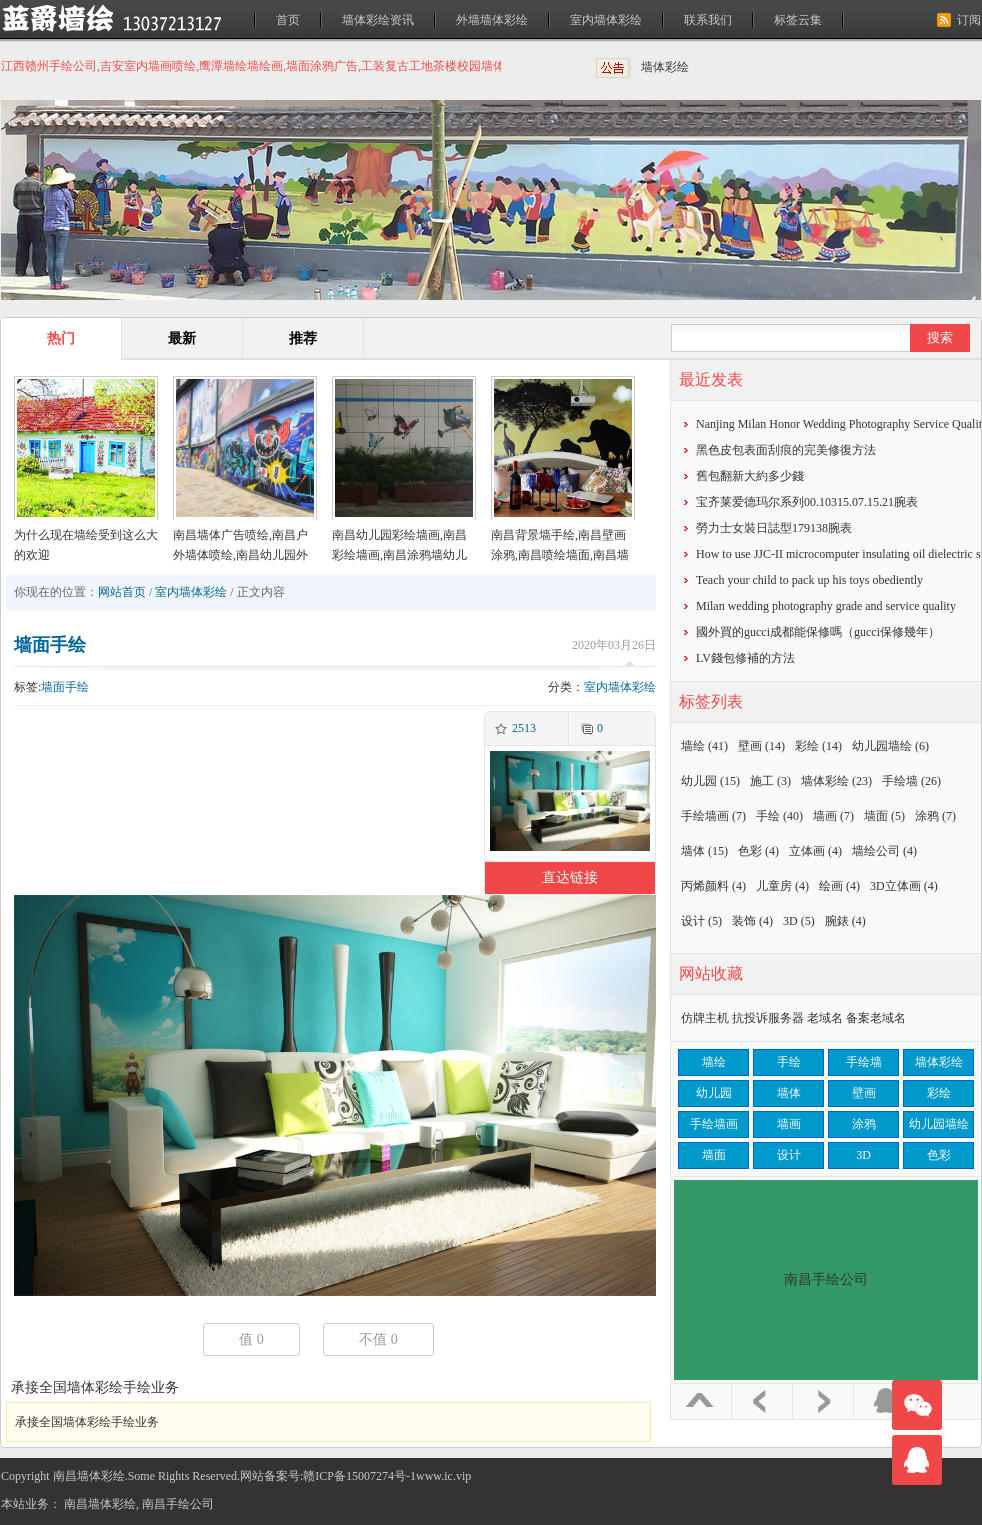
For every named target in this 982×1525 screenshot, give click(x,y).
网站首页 (122, 592)
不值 (378, 1339)
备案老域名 (876, 1018)
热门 (61, 338)
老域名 (825, 1018)
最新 (182, 338)
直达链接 (570, 877)
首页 (288, 20)
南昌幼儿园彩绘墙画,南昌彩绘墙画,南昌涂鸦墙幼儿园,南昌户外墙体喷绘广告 (399, 555)
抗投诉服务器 (768, 1018)
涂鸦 (935, 816)
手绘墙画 (713, 816)
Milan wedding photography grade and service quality (826, 606)
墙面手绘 (50, 645)
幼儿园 (710, 781)
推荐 (303, 338)
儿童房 (782, 886)
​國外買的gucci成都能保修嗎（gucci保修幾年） (818, 632)
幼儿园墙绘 (890, 746)
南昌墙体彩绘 (100, 1504)
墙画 (833, 816)
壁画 (761, 746)
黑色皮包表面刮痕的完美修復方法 (786, 450)
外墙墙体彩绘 (492, 20)
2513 (524, 728)
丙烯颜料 (713, 886)
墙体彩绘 (665, 67)
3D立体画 (904, 886)
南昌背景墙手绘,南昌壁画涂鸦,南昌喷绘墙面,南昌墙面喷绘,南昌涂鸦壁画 (560, 555)
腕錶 (845, 921)
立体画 (815, 851)
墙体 (704, 851)
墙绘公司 (884, 851)
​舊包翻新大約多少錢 (750, 476)
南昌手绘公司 (178, 1504)
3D (799, 921)
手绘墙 (911, 781)
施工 (770, 781)
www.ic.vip (443, 1476)
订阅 (969, 20)
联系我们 (708, 20)
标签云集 (798, 20)
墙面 (884, 816)
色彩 (758, 851)
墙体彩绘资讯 (378, 20)
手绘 (779, 816)
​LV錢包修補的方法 (745, 658)
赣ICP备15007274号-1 (359, 1476)
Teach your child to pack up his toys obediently (809, 580)
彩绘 (818, 746)
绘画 (839, 886)
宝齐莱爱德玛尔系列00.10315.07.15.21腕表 (807, 502)
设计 (701, 921)
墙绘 (704, 746)
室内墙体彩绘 (606, 20)
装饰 (752, 921)
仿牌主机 (705, 1018)
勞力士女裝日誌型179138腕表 (774, 528)
